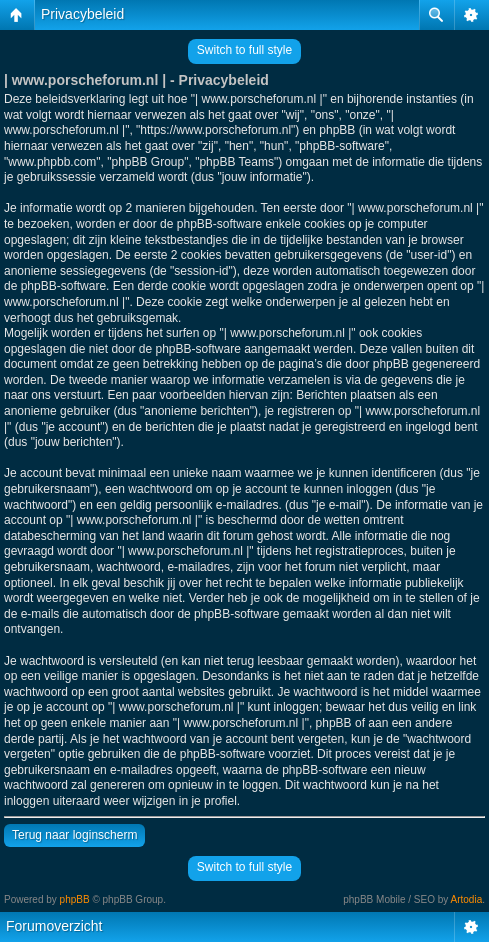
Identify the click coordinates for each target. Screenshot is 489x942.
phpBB (75, 899)
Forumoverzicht (54, 926)
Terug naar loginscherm (74, 835)
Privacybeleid (82, 14)
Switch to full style (244, 50)
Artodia (467, 899)
